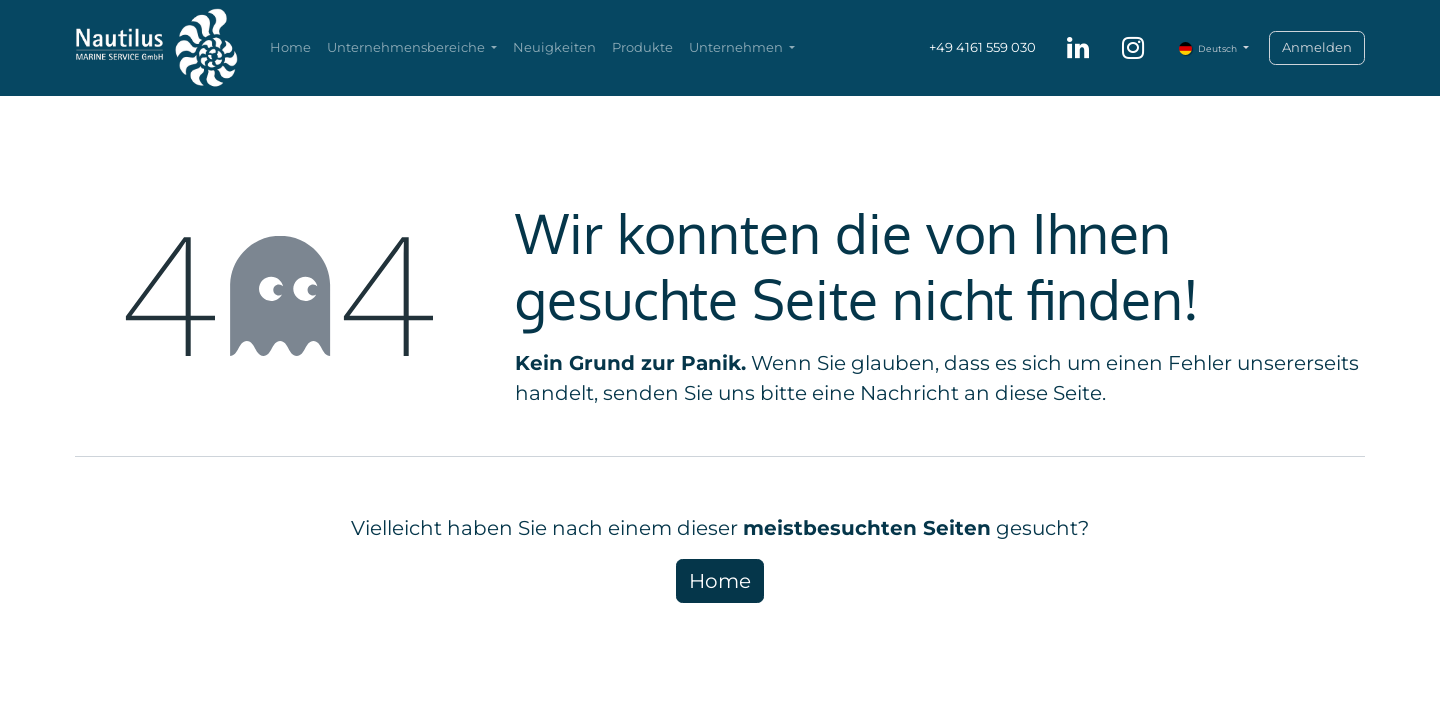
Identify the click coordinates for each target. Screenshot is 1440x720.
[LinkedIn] (1078, 48)
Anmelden (1317, 47)
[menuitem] (290, 48)
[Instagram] (1133, 48)
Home (720, 581)
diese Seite (1048, 393)
